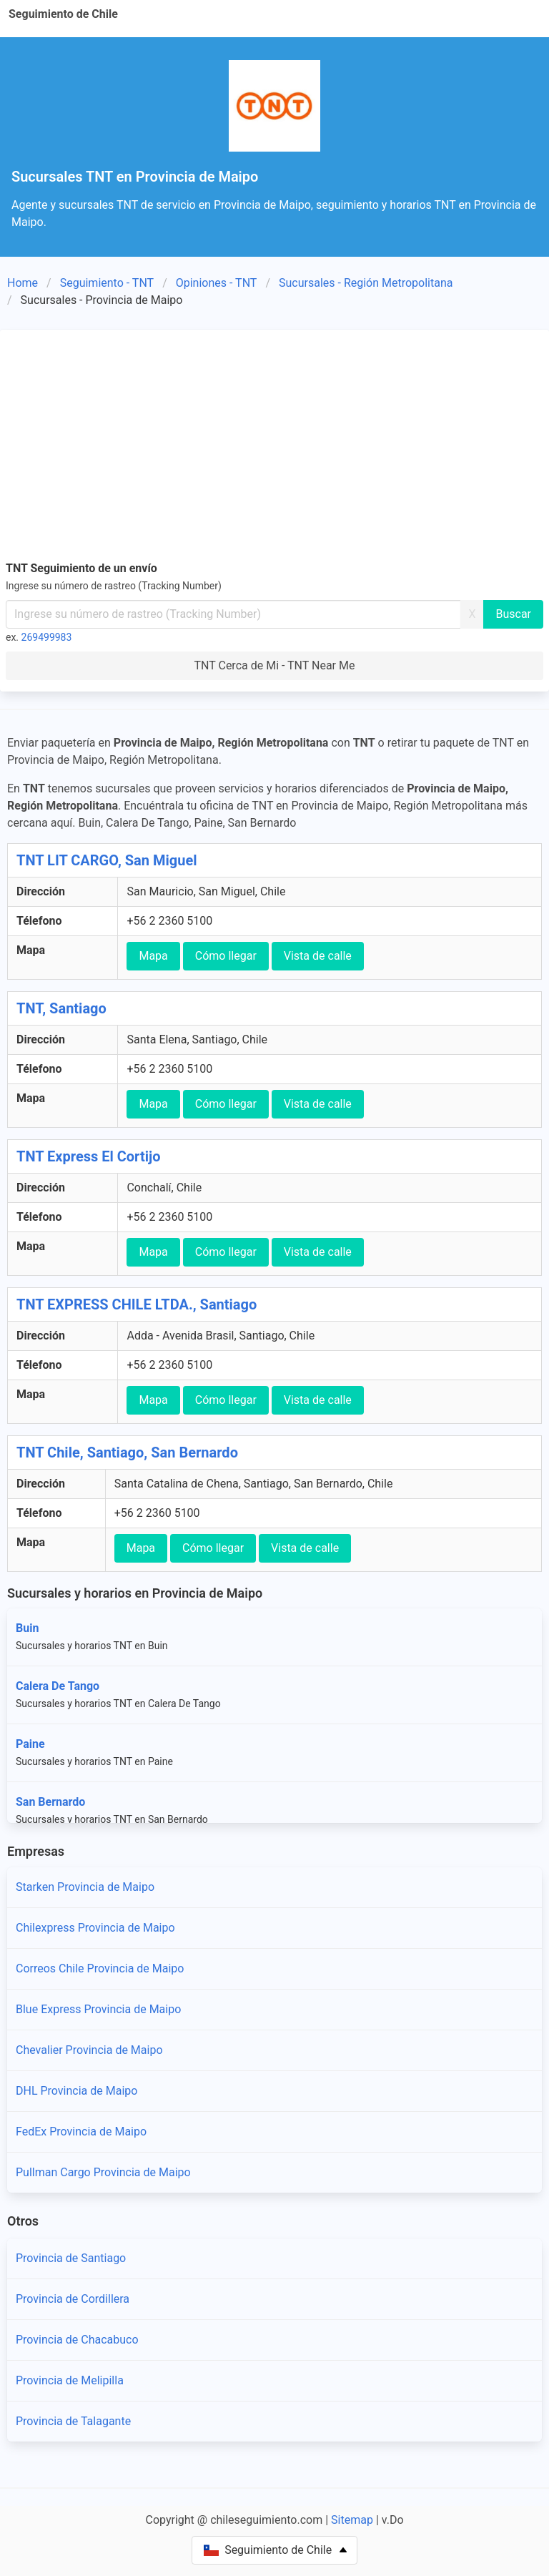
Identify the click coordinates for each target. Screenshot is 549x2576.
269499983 (46, 637)
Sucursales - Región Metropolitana (365, 283)
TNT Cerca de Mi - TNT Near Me (274, 665)
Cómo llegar (226, 956)
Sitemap (352, 2520)
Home (22, 283)
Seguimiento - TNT (107, 283)
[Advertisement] (274, 443)
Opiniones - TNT (216, 283)
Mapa (153, 956)
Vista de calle (318, 956)
